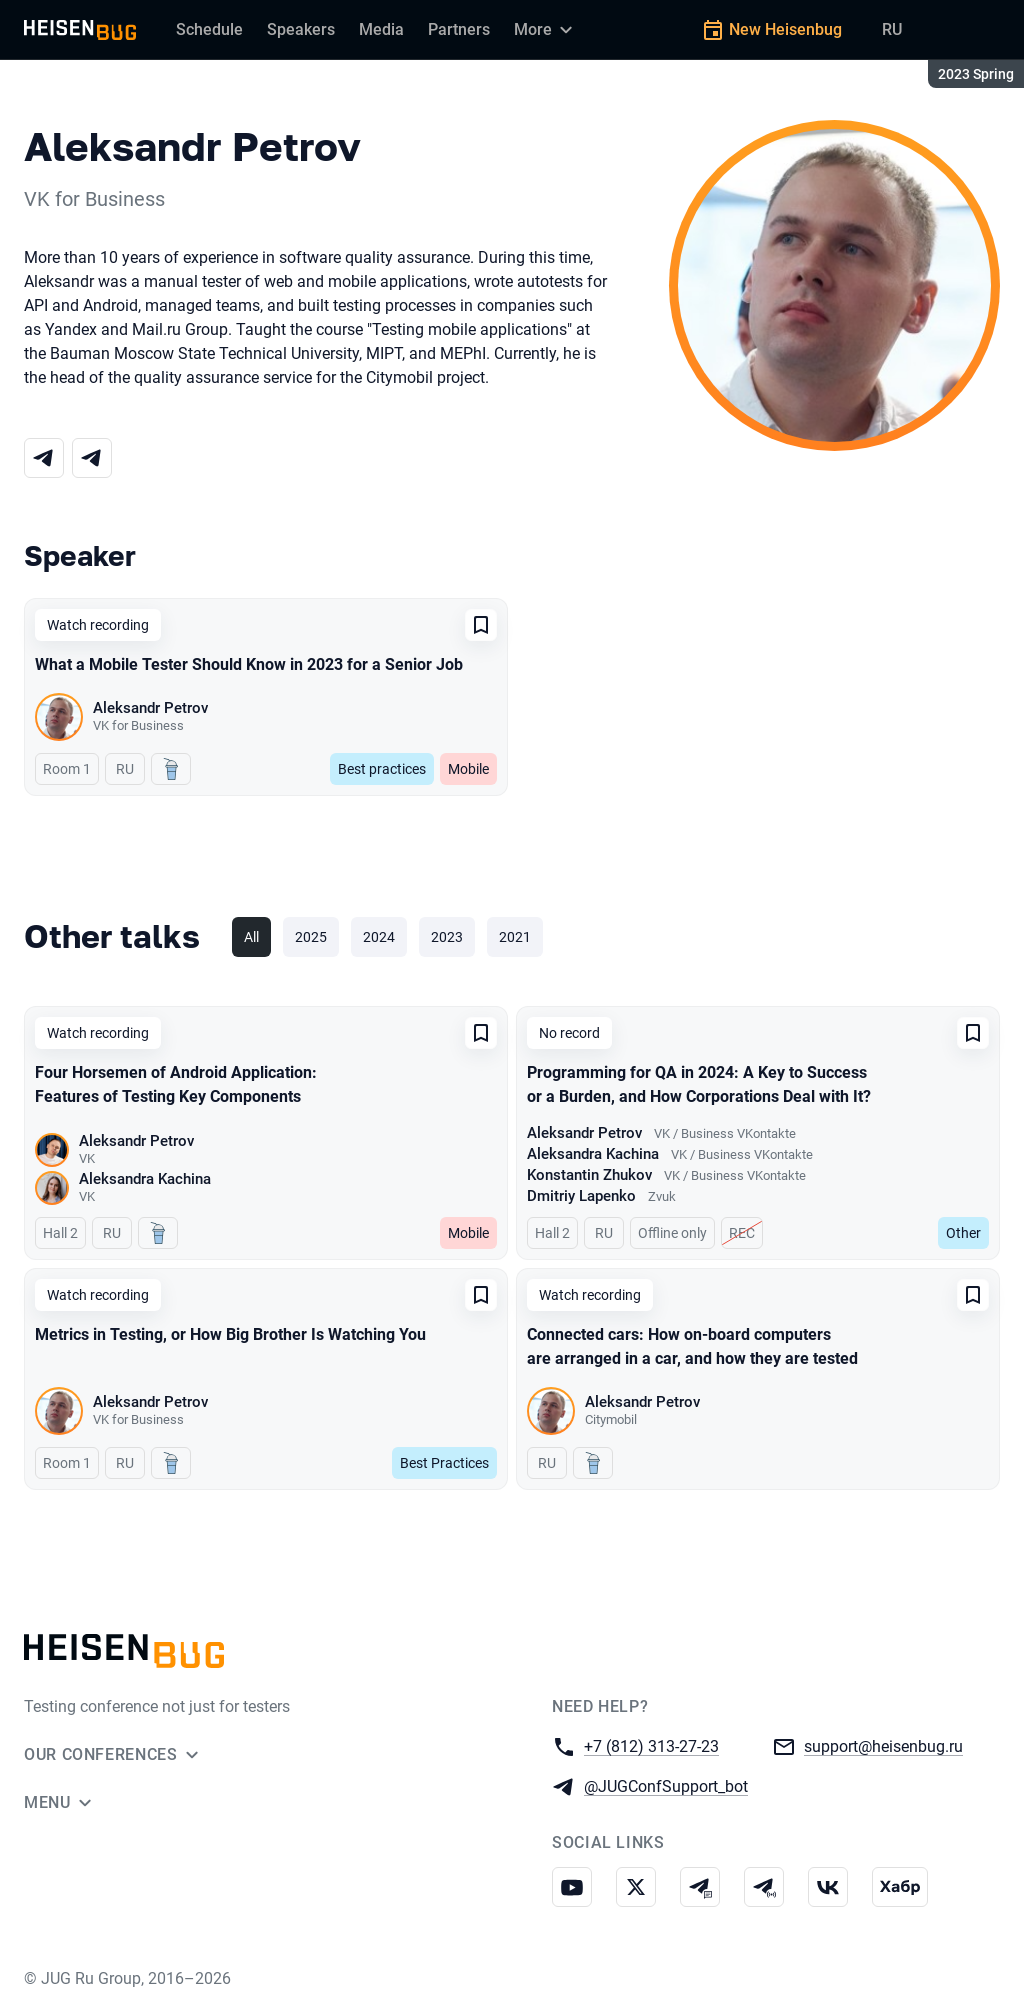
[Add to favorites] (481, 625)
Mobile (468, 769)
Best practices (382, 769)
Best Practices (444, 1463)
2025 (311, 937)
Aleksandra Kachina (145, 1179)
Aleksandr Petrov (150, 708)
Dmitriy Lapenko (581, 1196)
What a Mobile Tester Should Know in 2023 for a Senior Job (249, 664)
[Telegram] (44, 458)
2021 (515, 937)
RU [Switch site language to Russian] (892, 29)
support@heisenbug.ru (883, 1745)
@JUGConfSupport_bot (666, 1785)
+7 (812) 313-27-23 (651, 1745)
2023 (447, 937)
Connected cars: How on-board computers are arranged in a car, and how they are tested (692, 1346)
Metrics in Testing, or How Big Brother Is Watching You (230, 1334)
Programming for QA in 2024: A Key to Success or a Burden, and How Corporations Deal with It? (699, 1084)
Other (963, 1233)
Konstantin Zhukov (589, 1175)
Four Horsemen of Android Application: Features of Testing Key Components (176, 1084)
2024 (379, 937)
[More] (546, 30)
